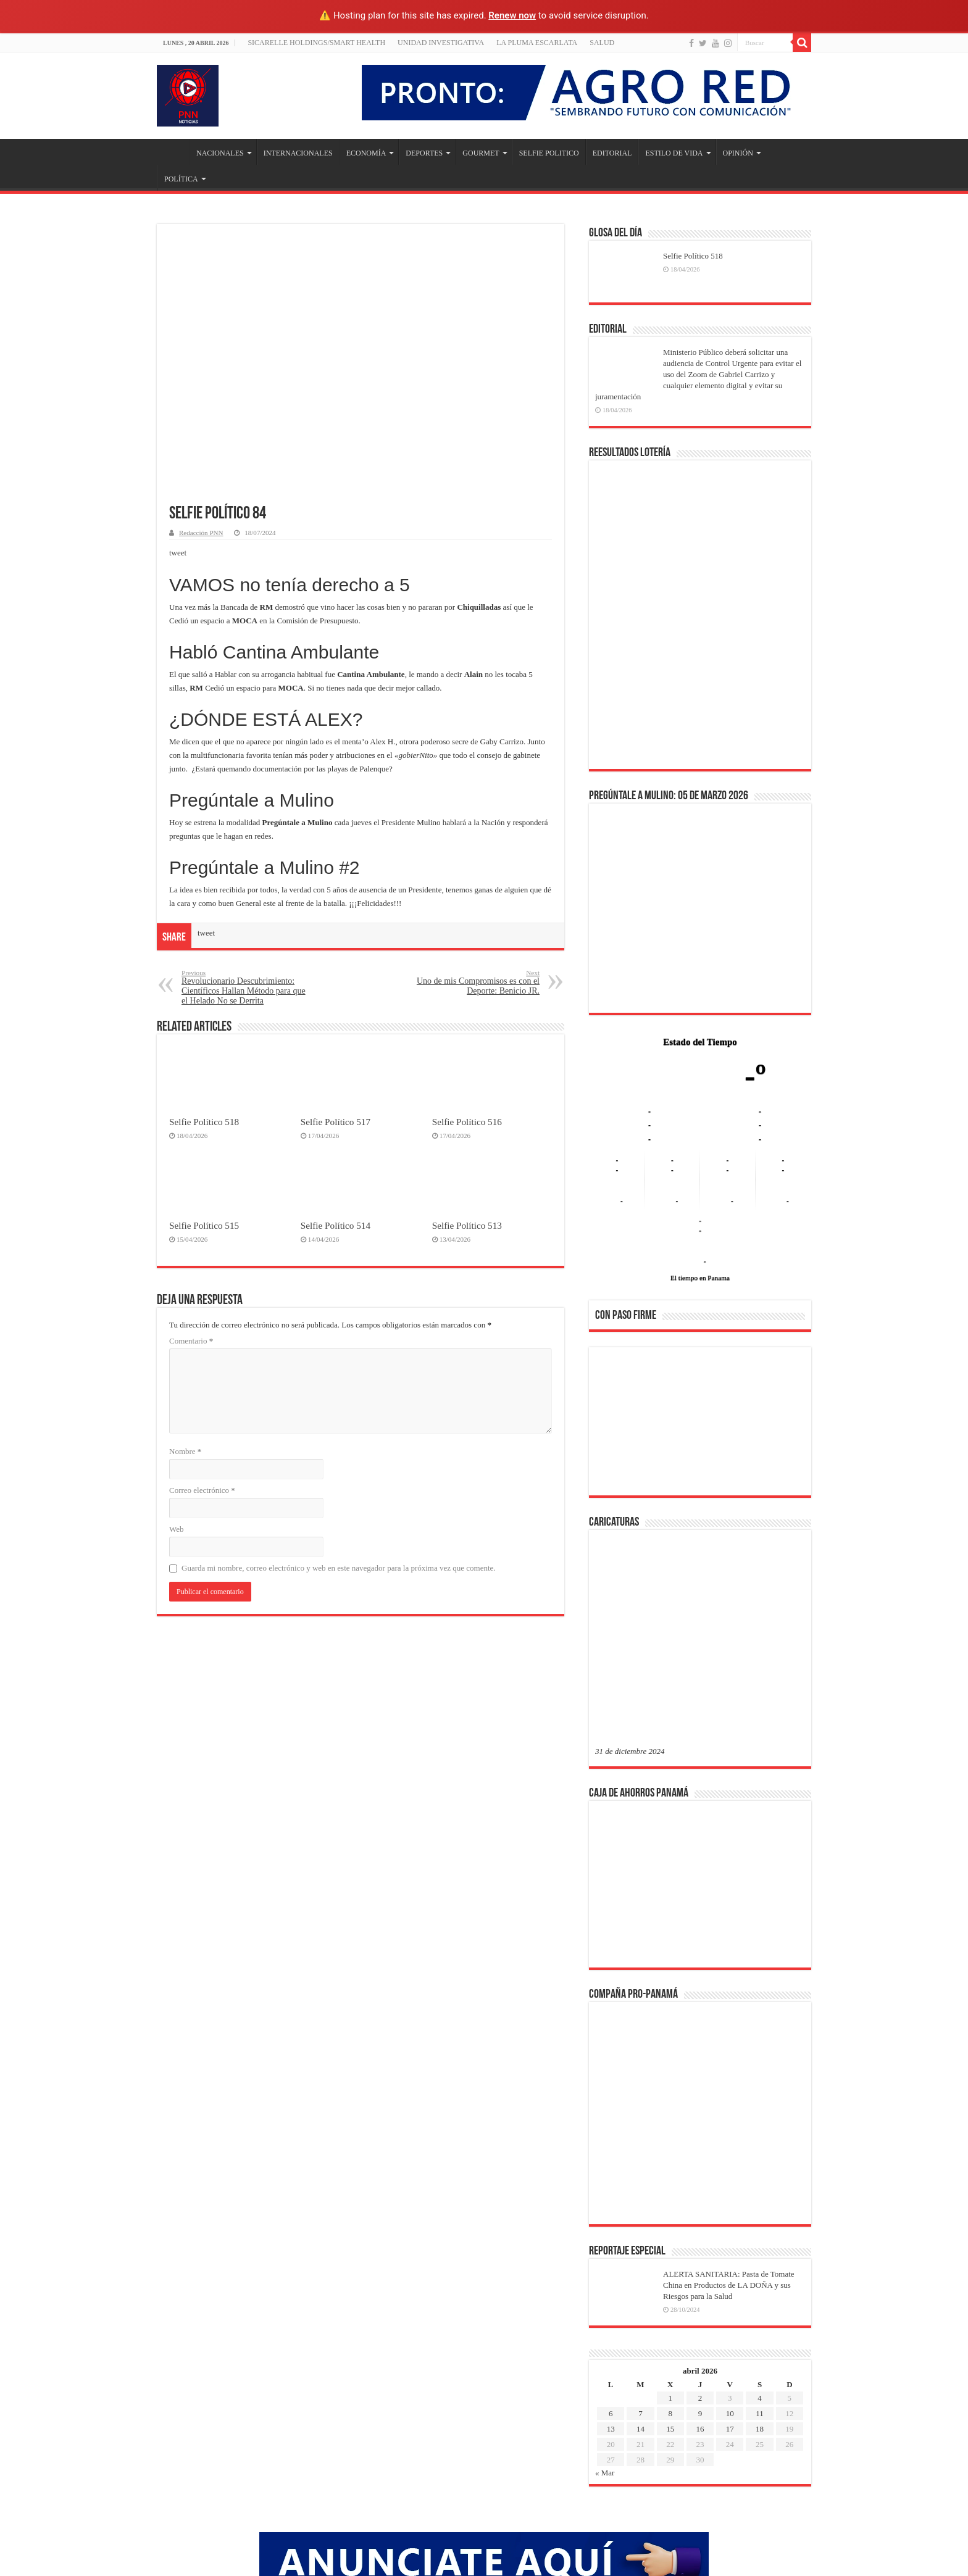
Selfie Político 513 (467, 1225)
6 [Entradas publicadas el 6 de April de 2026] (611, 2215)
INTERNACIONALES (298, 153)
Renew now (512, 15)
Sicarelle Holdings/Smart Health (316, 42)
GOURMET (480, 153)
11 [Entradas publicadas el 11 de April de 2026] (760, 2215)
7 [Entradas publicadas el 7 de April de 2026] (640, 2215)
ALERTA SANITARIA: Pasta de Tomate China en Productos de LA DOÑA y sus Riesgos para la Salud (729, 2087)
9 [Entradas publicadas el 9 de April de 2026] (700, 2215)
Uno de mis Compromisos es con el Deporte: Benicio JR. (476, 982)
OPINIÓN (738, 153)
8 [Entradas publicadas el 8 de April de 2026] (670, 2215)
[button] (614, 1421)
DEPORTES (424, 153)
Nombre (185, 1451)
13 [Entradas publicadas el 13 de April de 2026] (611, 2230)
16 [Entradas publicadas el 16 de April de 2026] (700, 2230)
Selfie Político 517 (335, 1121)
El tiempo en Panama (700, 1277)
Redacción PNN (201, 532)
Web (176, 1529)
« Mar (604, 2274)
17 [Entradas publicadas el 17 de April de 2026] (730, 2230)
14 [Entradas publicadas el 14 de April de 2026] (640, 2230)
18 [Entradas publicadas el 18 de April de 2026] (760, 2230)
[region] (700, 1425)
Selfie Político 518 (204, 1121)
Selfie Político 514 (335, 1225)
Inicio (173, 152)
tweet (177, 552)
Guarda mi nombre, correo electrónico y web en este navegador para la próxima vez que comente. (339, 1568)
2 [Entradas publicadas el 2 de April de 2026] (700, 2199)
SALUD (602, 42)
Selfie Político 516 (467, 1121)
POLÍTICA (181, 179)
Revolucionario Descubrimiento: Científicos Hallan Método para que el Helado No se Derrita (245, 987)
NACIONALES (220, 153)
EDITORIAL (612, 153)
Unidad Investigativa (441, 42)
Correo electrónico (202, 1490)
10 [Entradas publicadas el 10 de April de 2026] (730, 2215)
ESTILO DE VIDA (674, 153)
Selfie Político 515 (204, 1225)
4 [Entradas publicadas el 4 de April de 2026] (759, 2199)
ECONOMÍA (366, 153)
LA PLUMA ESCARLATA (536, 42)
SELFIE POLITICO (549, 153)
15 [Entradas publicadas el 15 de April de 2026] (670, 2230)
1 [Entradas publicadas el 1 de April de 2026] (670, 2199)
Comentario (191, 1340)
